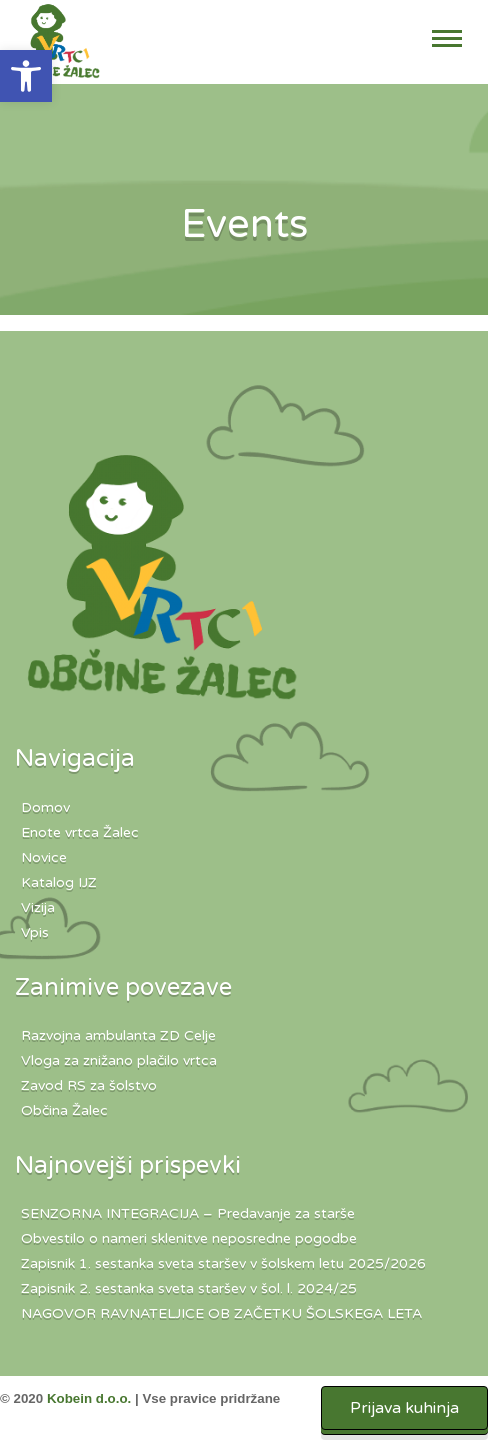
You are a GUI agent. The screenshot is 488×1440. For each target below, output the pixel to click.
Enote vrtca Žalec (80, 832)
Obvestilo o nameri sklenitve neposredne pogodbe (189, 1238)
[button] (26, 76)
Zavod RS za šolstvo (89, 1085)
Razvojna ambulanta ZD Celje (118, 1035)
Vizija (38, 907)
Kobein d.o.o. (89, 1398)
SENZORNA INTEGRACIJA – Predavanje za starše (188, 1213)
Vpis (35, 932)
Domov (45, 807)
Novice (44, 857)
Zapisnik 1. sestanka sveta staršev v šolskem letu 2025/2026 (223, 1263)
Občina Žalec (64, 1110)
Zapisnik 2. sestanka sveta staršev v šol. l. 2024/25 (189, 1288)
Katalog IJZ (59, 882)
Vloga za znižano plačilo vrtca (119, 1060)
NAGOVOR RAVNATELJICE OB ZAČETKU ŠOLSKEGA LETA (221, 1313)
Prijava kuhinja (404, 1408)
